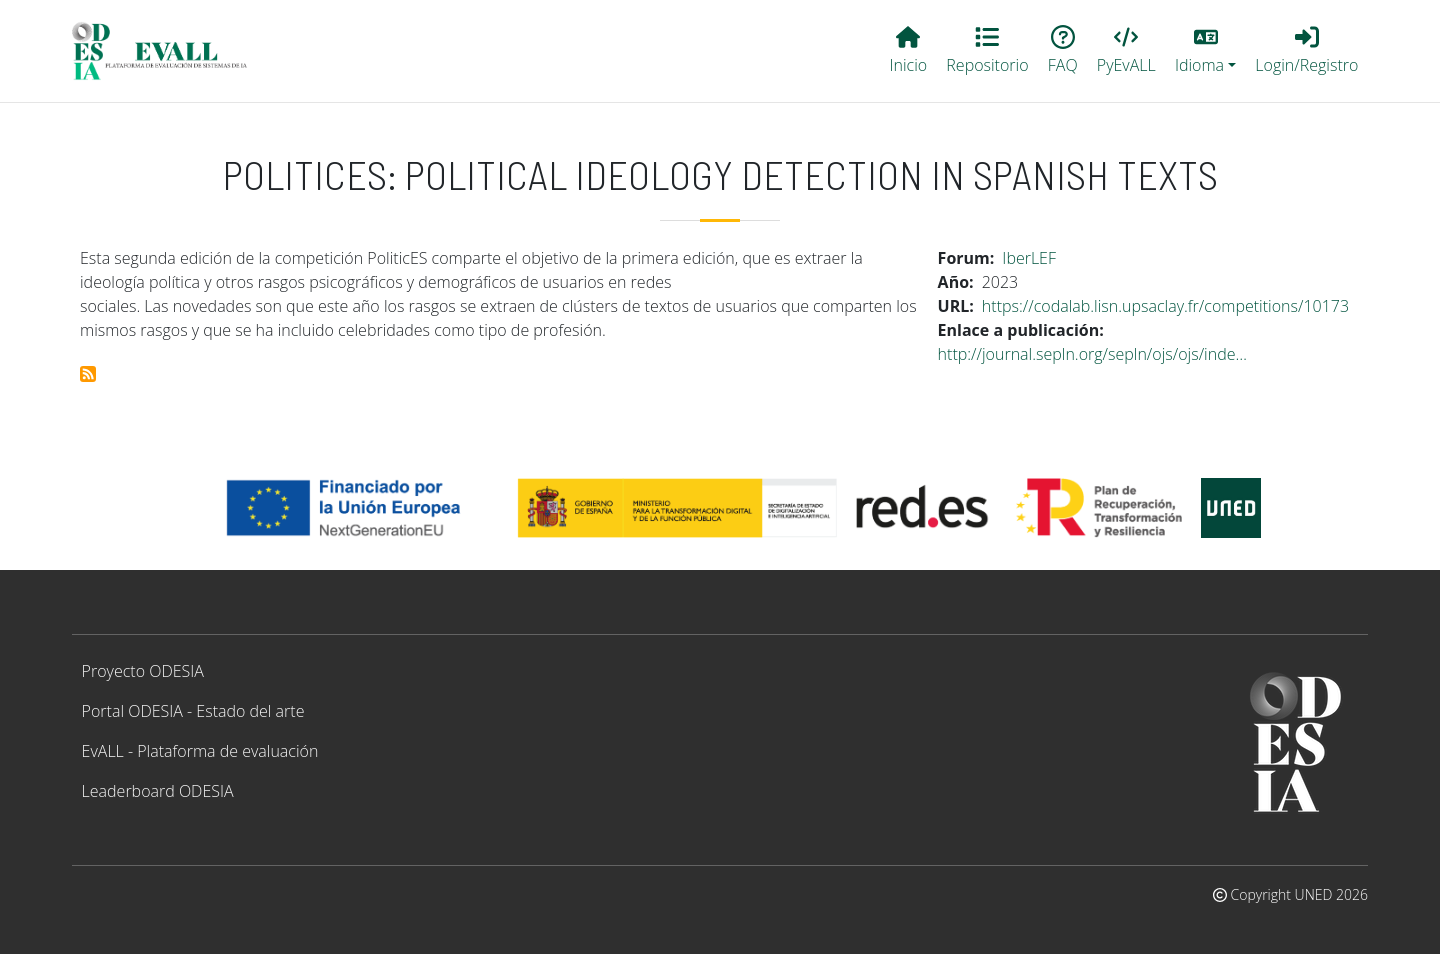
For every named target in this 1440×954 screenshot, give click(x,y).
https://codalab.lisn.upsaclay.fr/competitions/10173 (1165, 306)
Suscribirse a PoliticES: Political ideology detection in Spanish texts (88, 374)
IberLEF (1029, 258)
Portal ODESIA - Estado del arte (193, 711)
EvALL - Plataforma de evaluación (200, 751)
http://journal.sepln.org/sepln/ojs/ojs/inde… (1092, 354)
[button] (1205, 51)
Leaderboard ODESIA (158, 791)
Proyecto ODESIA (143, 671)
